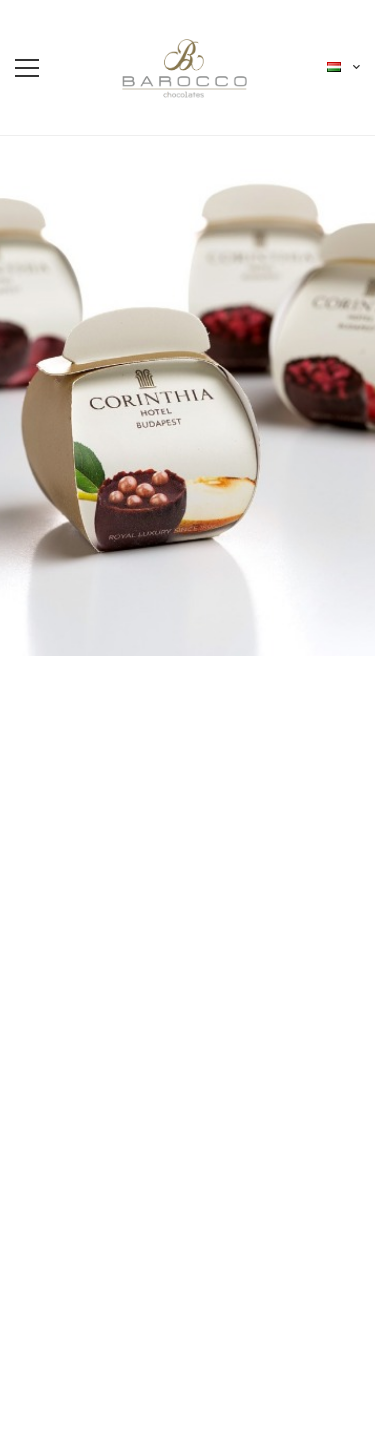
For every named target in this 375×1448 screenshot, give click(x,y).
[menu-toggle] (27, 68)
